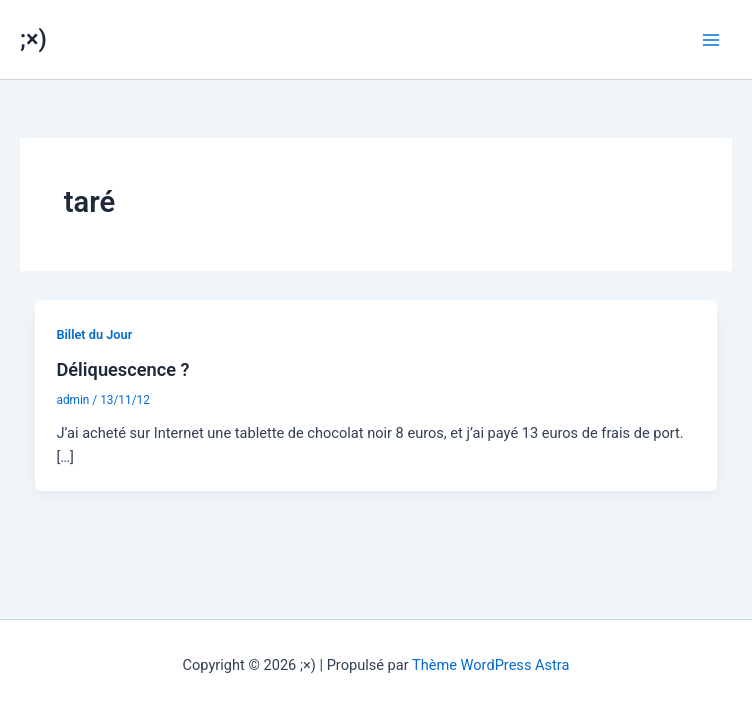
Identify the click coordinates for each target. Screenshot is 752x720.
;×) (33, 39)
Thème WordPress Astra (490, 665)
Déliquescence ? (122, 369)
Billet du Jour (94, 334)
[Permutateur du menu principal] (711, 40)
